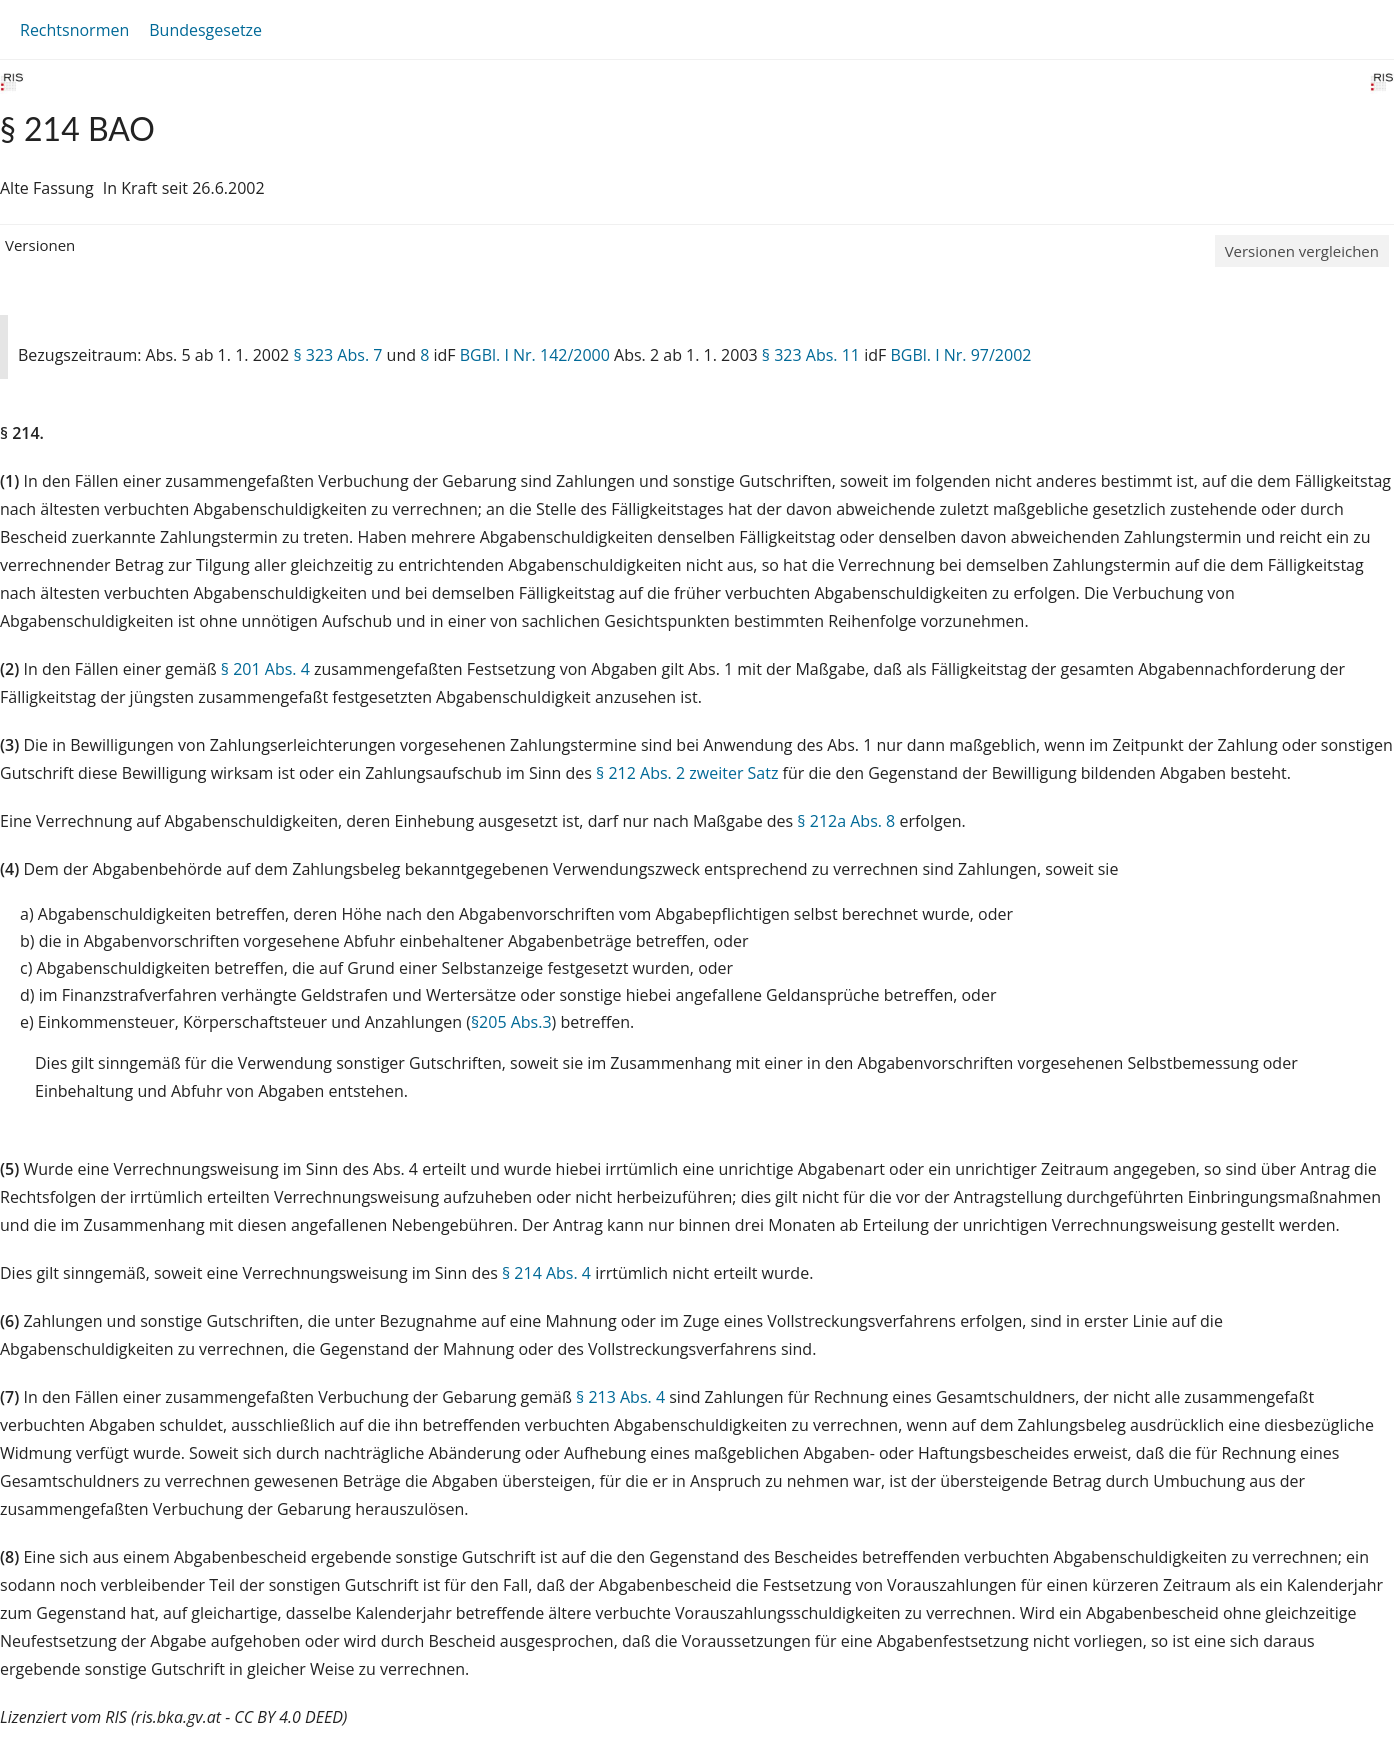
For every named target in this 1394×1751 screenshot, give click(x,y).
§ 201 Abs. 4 (265, 669)
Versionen (40, 245)
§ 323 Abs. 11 (811, 355)
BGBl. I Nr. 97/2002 (960, 355)
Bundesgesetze (205, 30)
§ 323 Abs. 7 (337, 355)
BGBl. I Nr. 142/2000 (535, 355)
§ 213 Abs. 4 (620, 1397)
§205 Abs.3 (511, 1022)
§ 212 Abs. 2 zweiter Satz (687, 773)
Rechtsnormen (74, 30)
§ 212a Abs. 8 (846, 821)
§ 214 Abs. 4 (546, 1273)
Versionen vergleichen (1302, 251)
